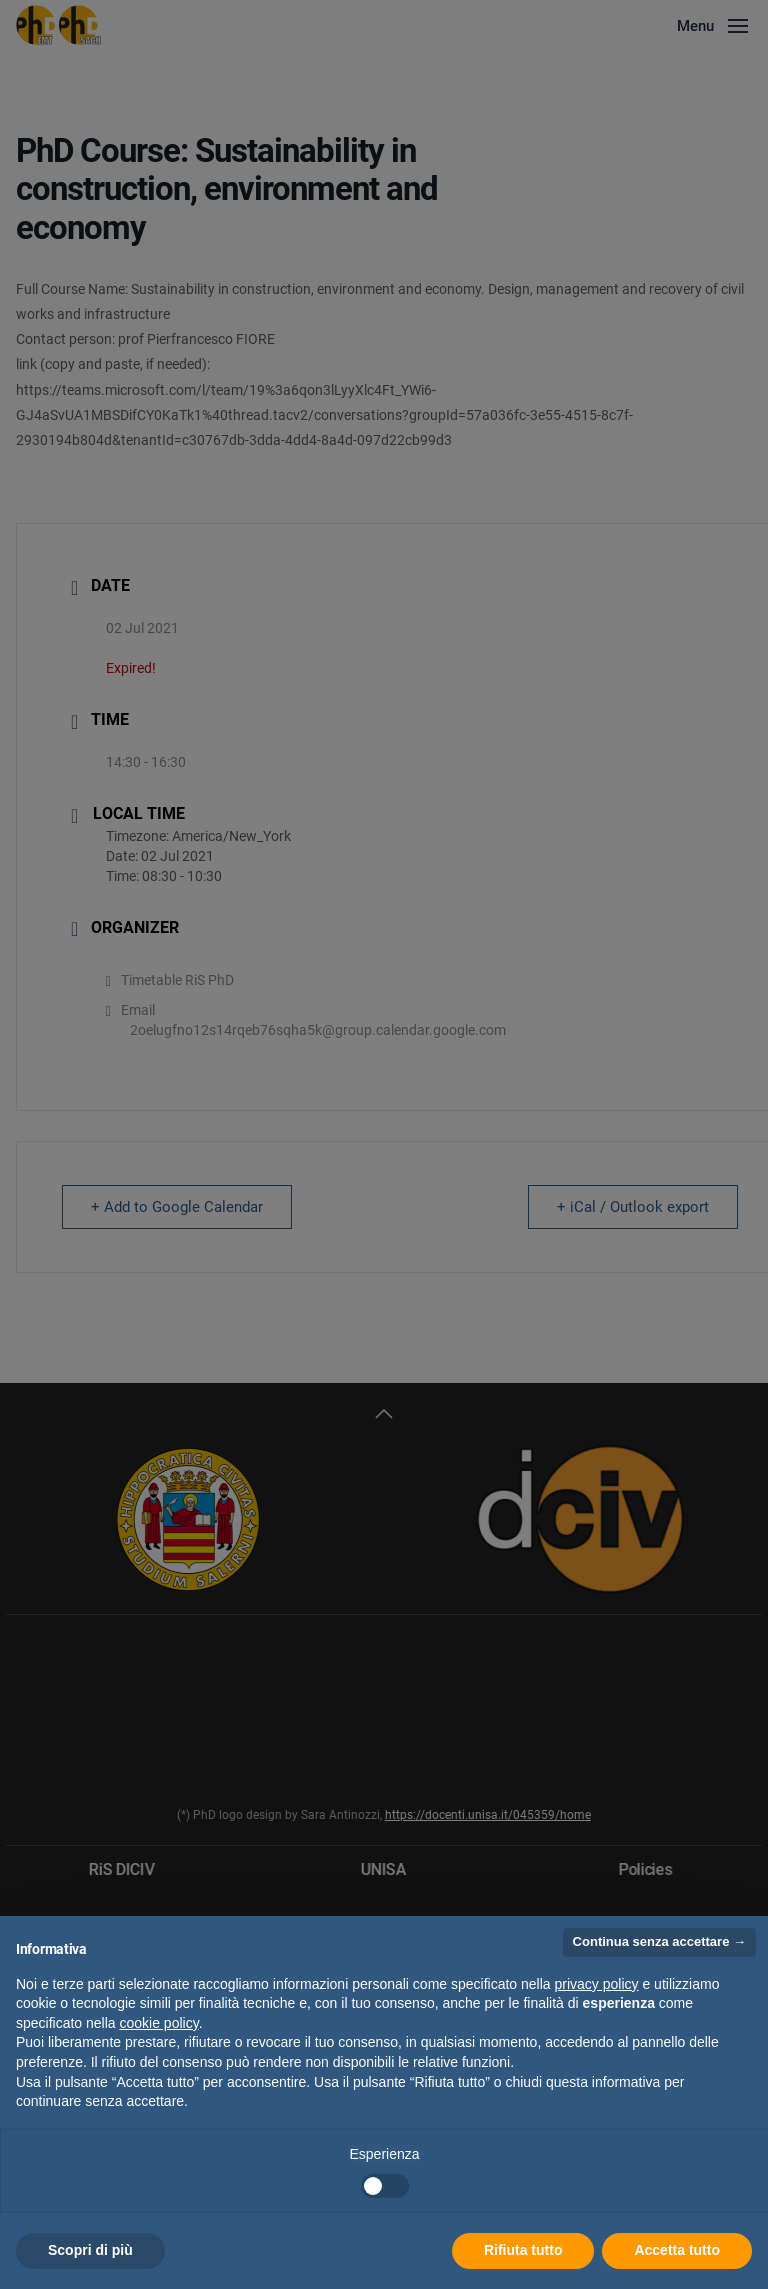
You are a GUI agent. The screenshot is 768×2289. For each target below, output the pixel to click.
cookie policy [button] (159, 2023)
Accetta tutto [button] (677, 2250)
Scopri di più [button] (90, 2250)
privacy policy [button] (597, 1984)
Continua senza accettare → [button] (659, 1941)
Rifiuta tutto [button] (523, 2250)
